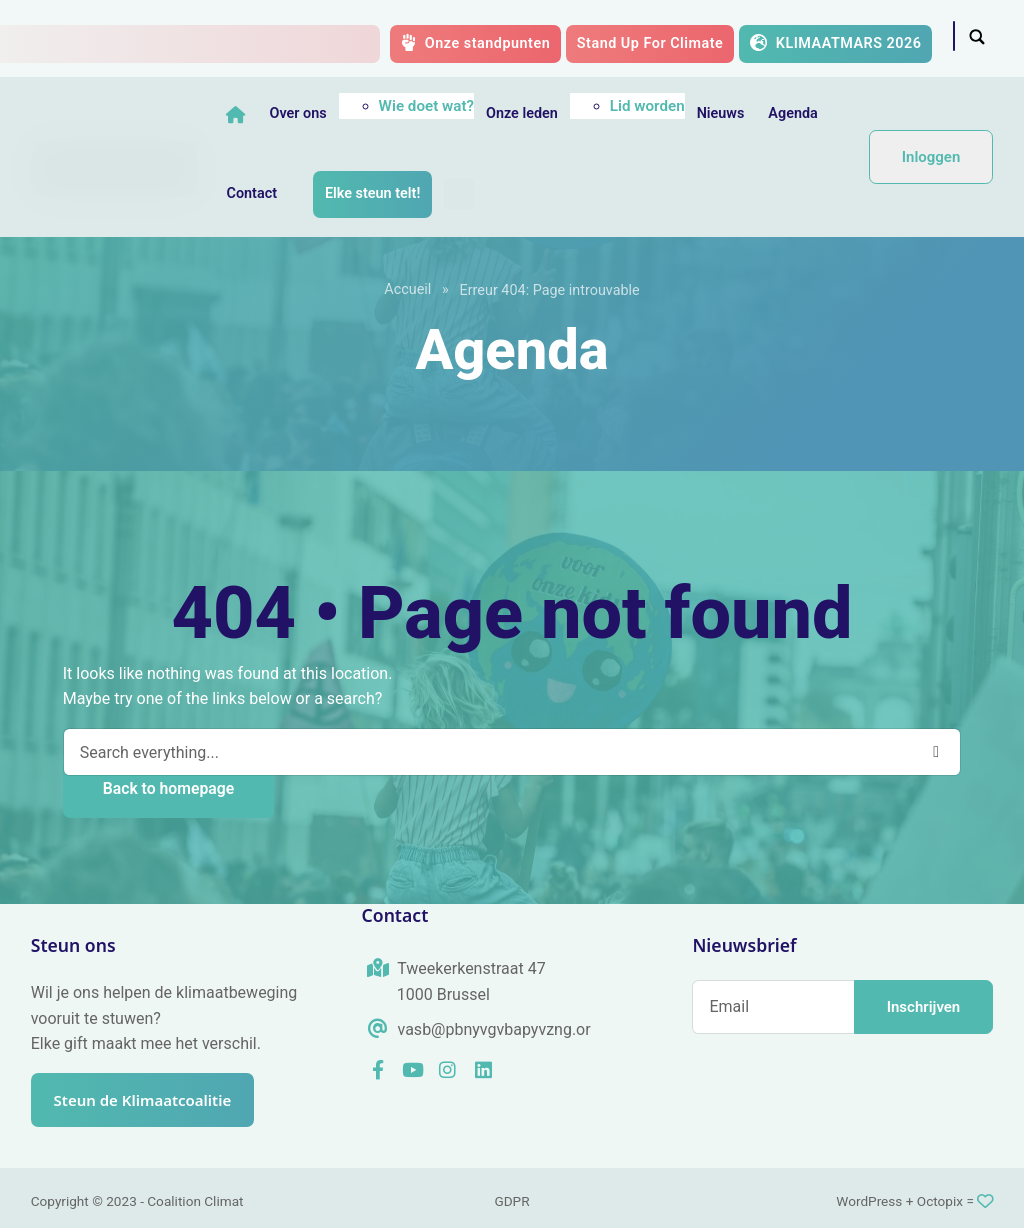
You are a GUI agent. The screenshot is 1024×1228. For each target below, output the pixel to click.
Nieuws (723, 113)
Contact (254, 193)
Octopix (940, 1201)
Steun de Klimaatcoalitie (152, 1100)
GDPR (511, 1201)
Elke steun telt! (374, 193)
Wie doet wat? (428, 106)
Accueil (407, 289)
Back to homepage (168, 788)
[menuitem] (461, 194)
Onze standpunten (475, 43)
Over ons (300, 113)
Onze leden (524, 113)
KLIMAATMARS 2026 (836, 43)
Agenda (795, 113)
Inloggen (931, 157)
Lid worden (649, 106)
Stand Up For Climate (650, 43)
